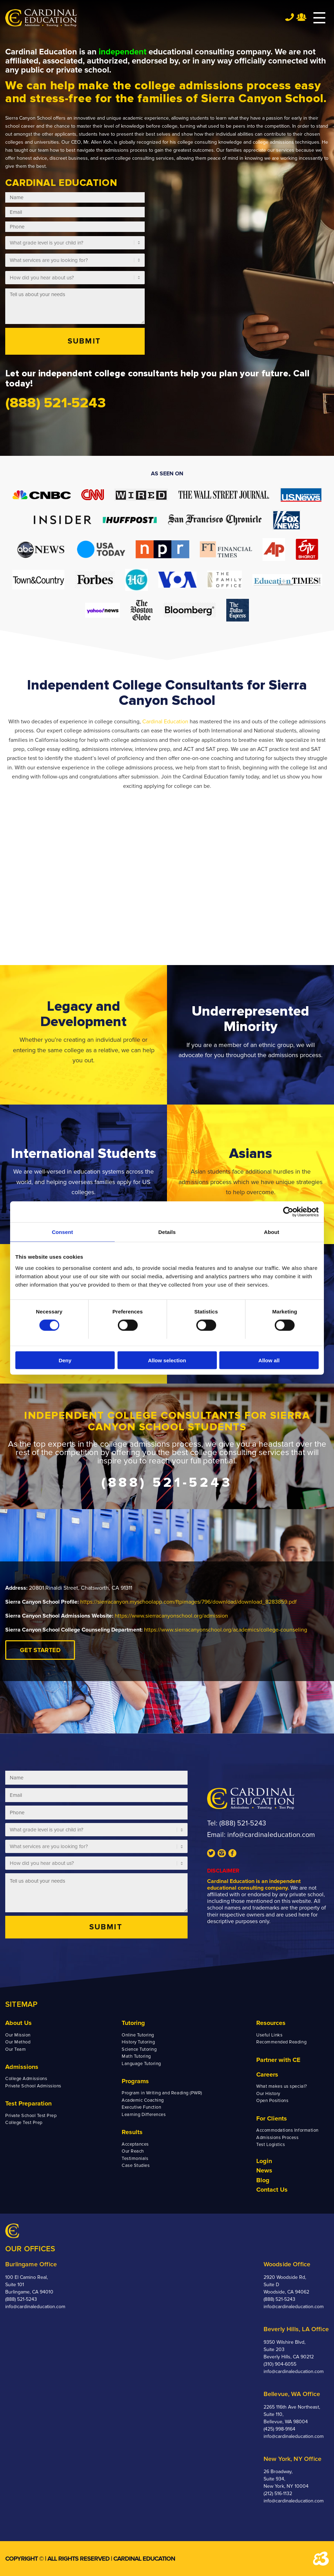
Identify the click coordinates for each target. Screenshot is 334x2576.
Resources (271, 2023)
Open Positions (272, 2100)
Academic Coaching (143, 2100)
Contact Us (272, 2189)
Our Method (17, 2042)
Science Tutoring (139, 2049)
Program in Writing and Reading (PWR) (162, 2093)
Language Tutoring (141, 2063)
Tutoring (133, 2023)
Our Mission (18, 2035)
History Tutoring (138, 2042)
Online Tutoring (138, 2035)
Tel (289, 17)
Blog (263, 2180)
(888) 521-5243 (242, 1823)
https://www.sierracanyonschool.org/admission (171, 1615)
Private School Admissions (33, 2086)
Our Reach (133, 2151)
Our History (268, 2093)
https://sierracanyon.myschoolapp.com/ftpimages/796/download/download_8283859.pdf (188, 1601)
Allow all (269, 1360)
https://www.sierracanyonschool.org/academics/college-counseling (225, 1629)
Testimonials (135, 2158)
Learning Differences (144, 2114)
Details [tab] (167, 1232)
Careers (267, 2074)
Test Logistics (270, 2144)
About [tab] (271, 1232)
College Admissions (26, 2078)
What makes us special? (281, 2086)
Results (132, 2132)
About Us (18, 2023)
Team (301, 17)
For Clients (271, 2118)
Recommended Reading (281, 2042)
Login (264, 2161)
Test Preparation (28, 2103)
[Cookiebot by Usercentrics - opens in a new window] (288, 1212)
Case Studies (136, 2165)
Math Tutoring (136, 2056)
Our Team (15, 2049)
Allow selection (167, 1360)
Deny (65, 1360)
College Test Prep (24, 2122)
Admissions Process (277, 2137)
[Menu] (315, 18)
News (264, 2170)
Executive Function (141, 2107)
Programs (135, 2081)
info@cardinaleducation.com (271, 1835)
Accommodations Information (287, 2130)
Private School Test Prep (30, 2115)
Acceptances (135, 2144)
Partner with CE (278, 2060)
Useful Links (269, 2035)
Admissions (21, 2067)
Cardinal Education (165, 721)
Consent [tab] (62, 1232)
